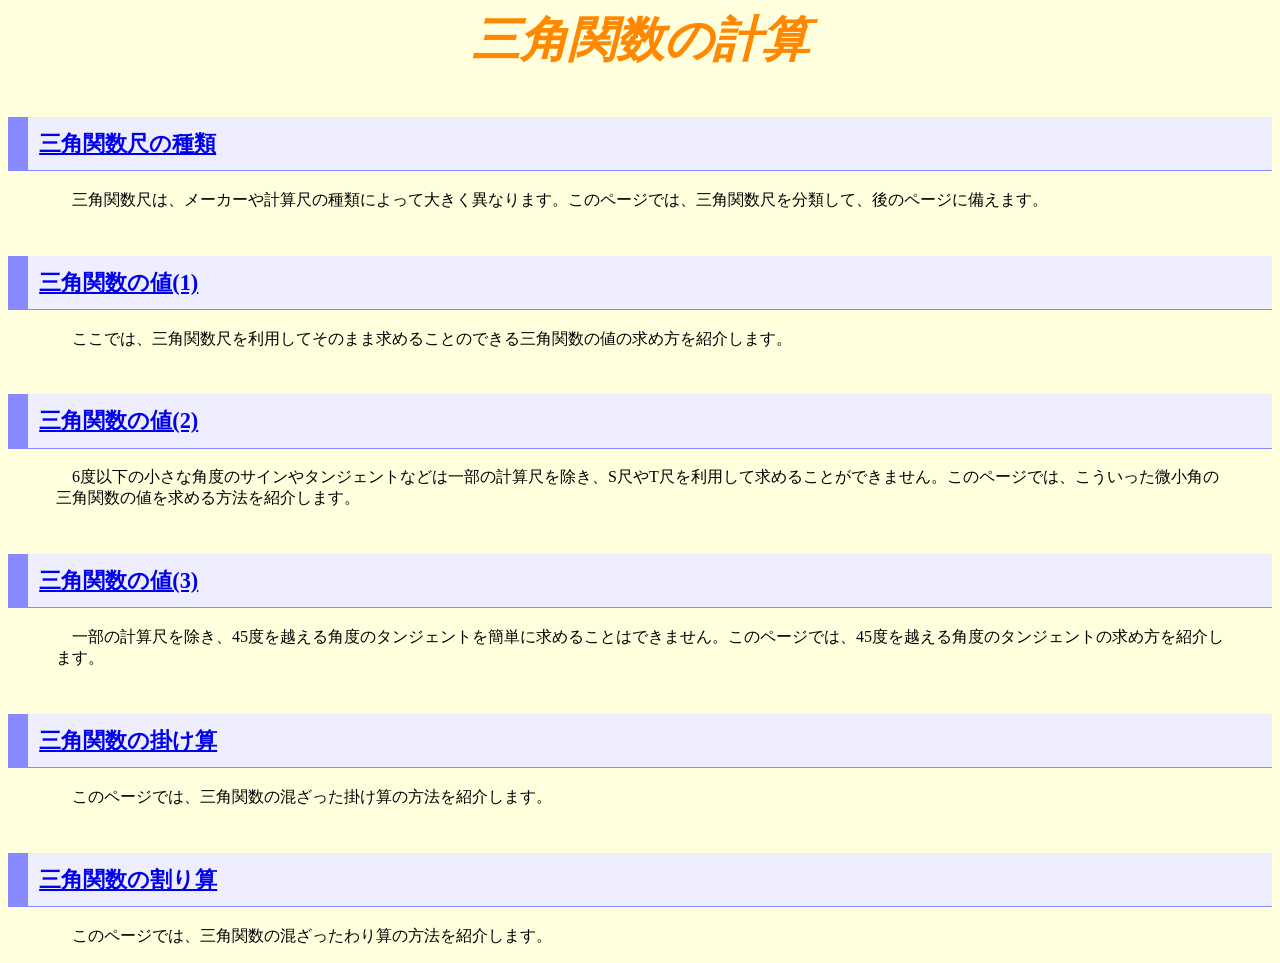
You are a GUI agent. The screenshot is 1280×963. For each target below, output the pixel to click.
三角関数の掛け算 (128, 740)
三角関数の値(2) (118, 420)
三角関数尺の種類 (127, 143)
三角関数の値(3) (118, 580)
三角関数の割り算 (128, 879)
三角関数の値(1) (118, 282)
